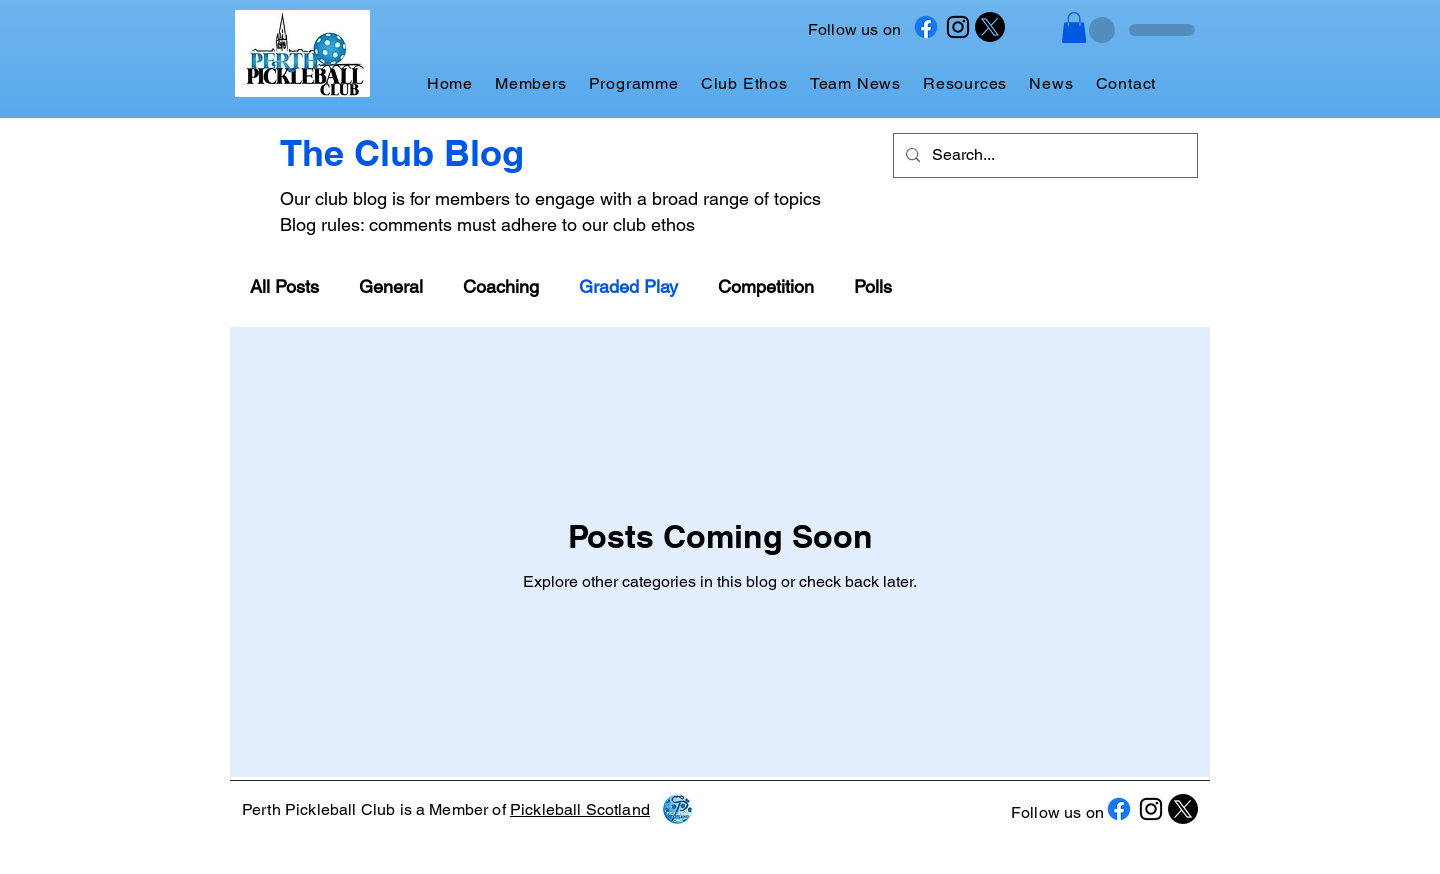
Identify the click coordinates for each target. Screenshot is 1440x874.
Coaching (501, 286)
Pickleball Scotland (580, 809)
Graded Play (628, 286)
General (391, 286)
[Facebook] (926, 27)
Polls (873, 286)
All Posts (284, 286)
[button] (1074, 27)
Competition (766, 286)
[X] (990, 27)
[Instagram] (958, 27)
